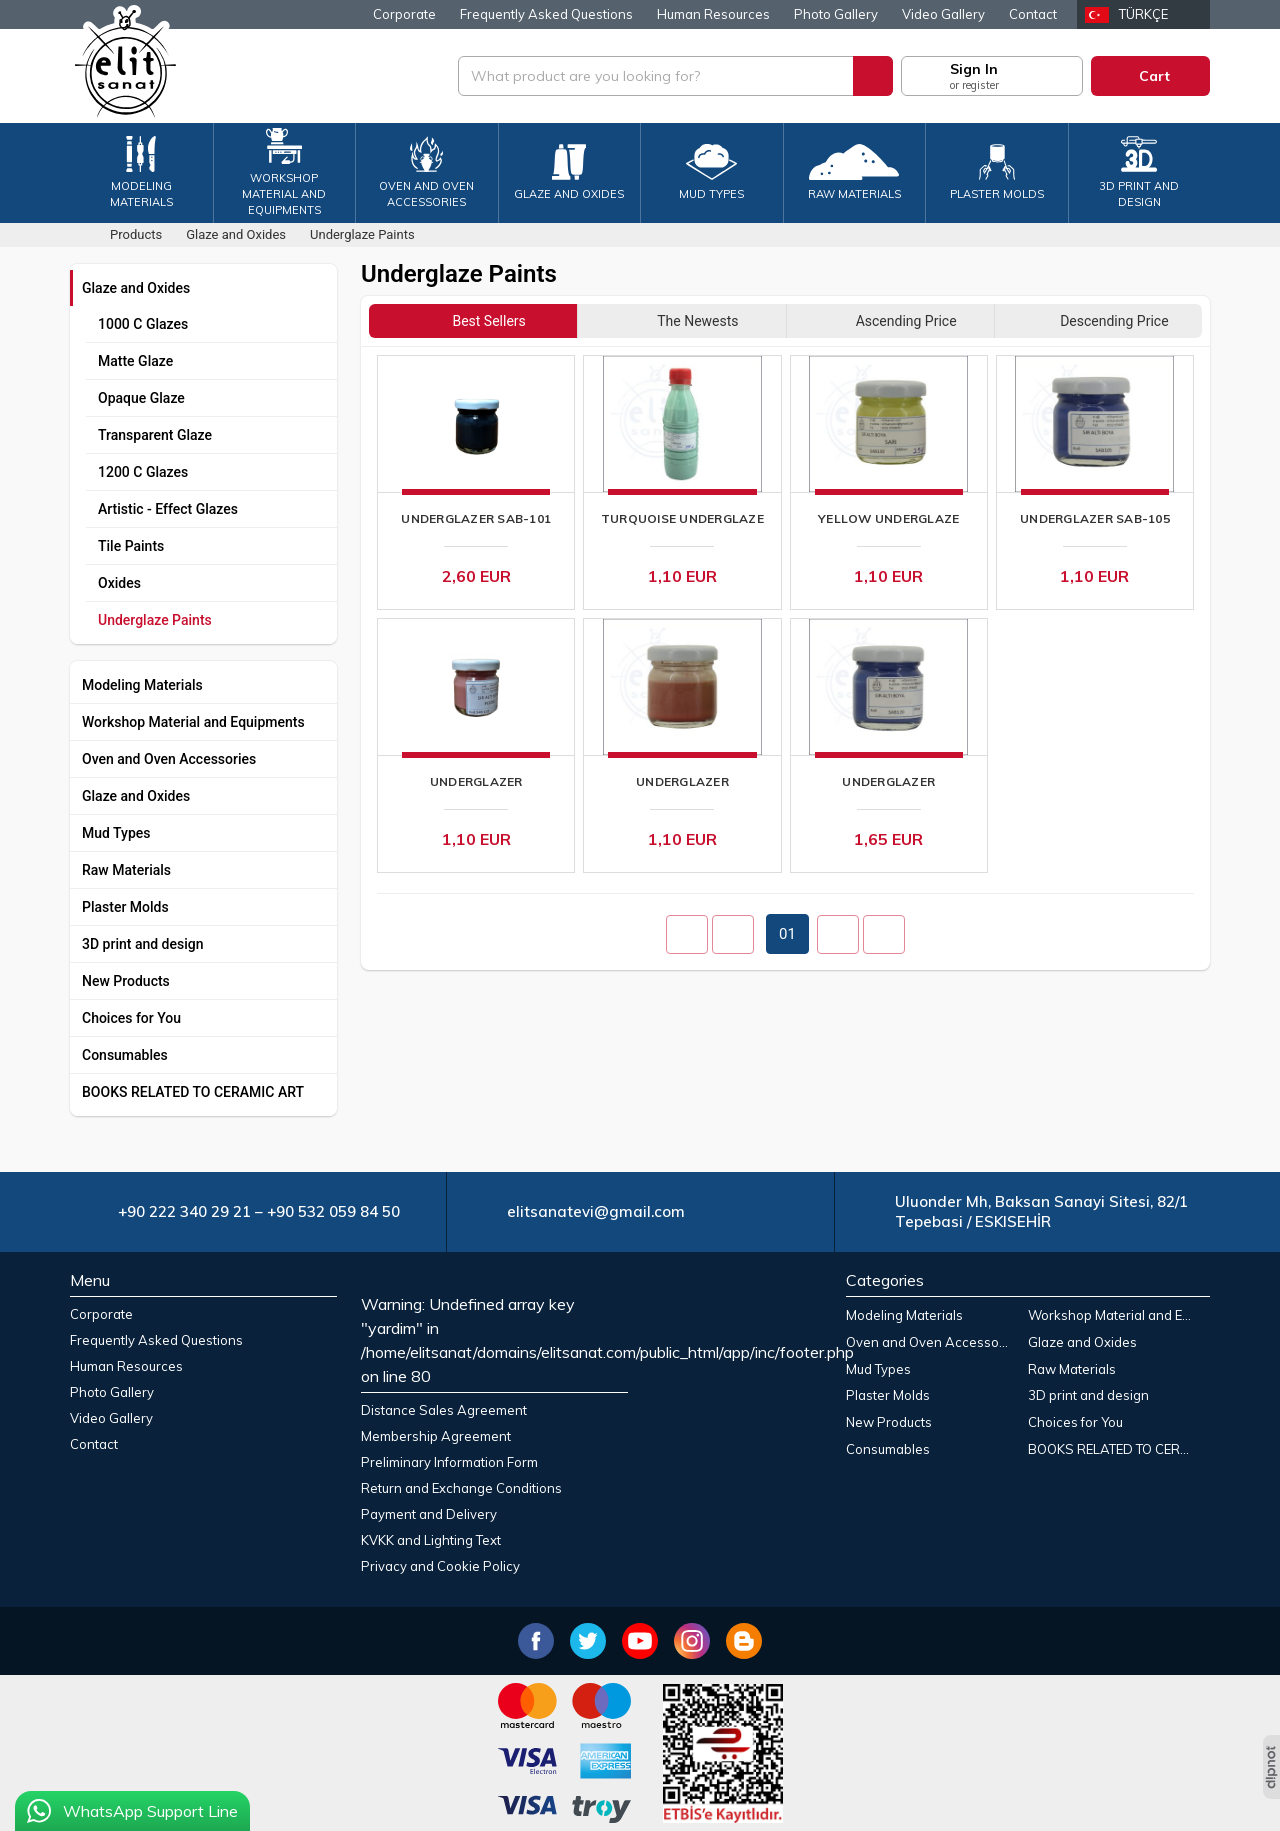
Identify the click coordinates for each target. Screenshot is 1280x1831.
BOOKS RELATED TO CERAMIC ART (193, 1092)
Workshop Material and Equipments (193, 722)
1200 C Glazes (143, 472)
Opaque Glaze (141, 398)
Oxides (119, 583)
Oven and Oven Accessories (169, 759)
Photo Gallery (836, 14)
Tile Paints (131, 546)
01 (787, 934)
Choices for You (131, 1018)
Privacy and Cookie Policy (440, 1566)
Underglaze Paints (155, 620)
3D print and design (143, 944)
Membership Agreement (436, 1436)
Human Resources (713, 14)
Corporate (404, 14)
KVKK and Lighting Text (431, 1540)
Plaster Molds (125, 907)
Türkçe (1143, 14)
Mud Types (116, 833)
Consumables (125, 1055)
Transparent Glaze (155, 435)
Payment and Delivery (429, 1514)
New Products (126, 981)
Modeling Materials (142, 685)
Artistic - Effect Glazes (168, 509)
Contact (1033, 14)
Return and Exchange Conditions (461, 1488)
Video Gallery (943, 14)
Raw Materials (126, 870)
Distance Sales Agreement (444, 1410)
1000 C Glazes (143, 324)
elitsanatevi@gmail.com (596, 1211)
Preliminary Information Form (449, 1462)
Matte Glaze (135, 361)
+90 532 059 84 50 (333, 1211)
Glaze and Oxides (136, 288)
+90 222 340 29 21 (184, 1211)
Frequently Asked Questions (546, 14)
